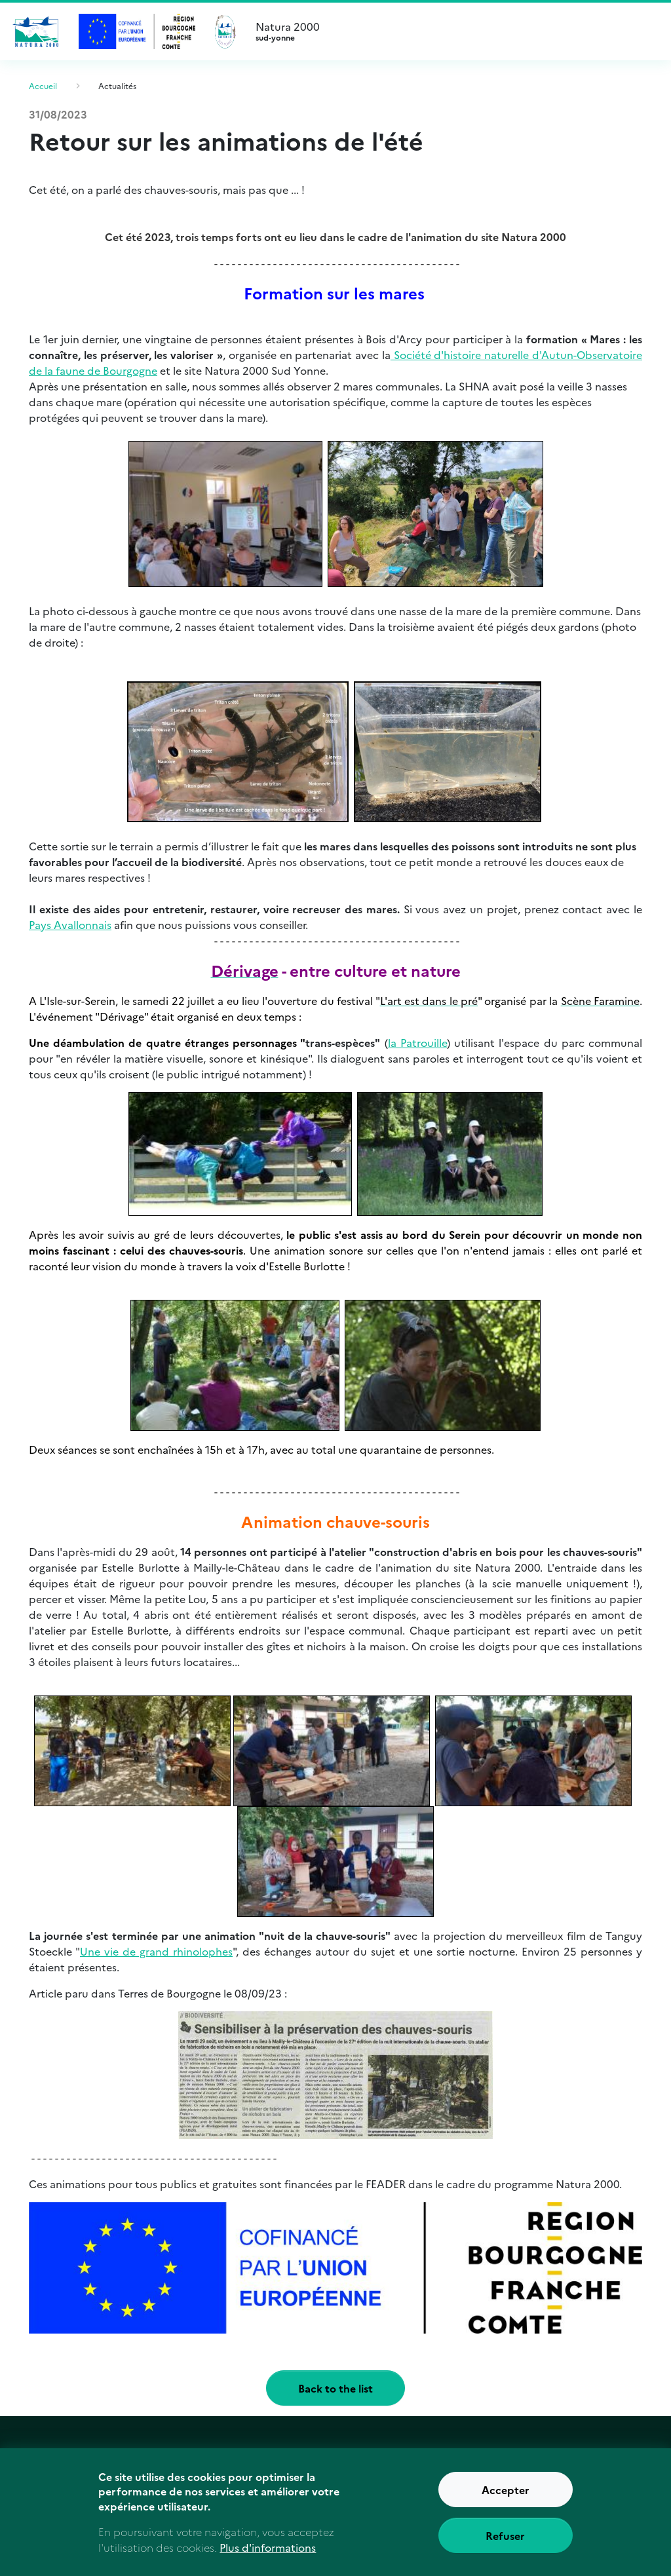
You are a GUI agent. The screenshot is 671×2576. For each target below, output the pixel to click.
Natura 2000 (453, 31)
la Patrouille (417, 1042)
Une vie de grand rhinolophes (156, 1951)
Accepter (505, 2500)
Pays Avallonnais (70, 924)
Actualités (117, 85)
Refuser (505, 2546)
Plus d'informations (268, 2557)
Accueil (43, 85)
